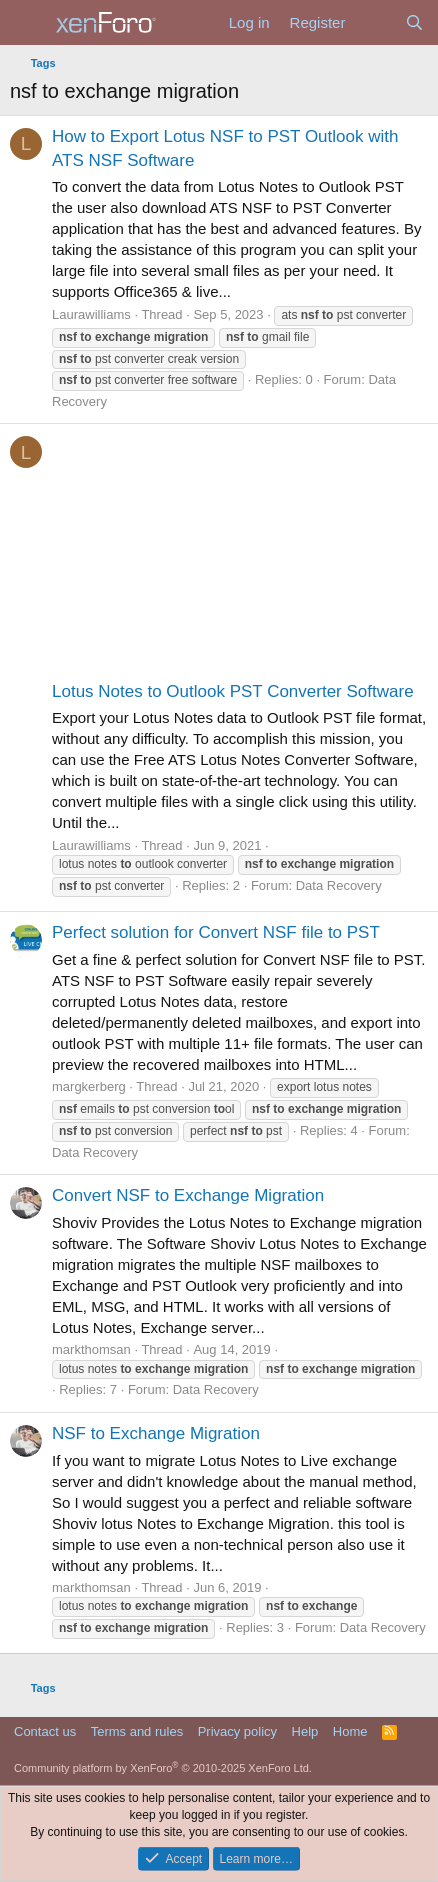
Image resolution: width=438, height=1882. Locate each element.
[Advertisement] (219, 557)
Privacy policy (237, 1731)
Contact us (45, 1731)
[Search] (414, 22)
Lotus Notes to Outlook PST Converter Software (233, 691)
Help (305, 1731)
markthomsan (91, 1349)
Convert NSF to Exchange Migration (188, 1195)
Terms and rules (137, 1731)
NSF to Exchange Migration (156, 1433)
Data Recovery (339, 885)
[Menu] (27, 23)
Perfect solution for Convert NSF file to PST (216, 932)
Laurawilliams (91, 314)
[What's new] (374, 22)
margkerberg (89, 1086)
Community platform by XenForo (163, 1768)
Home (350, 1731)
